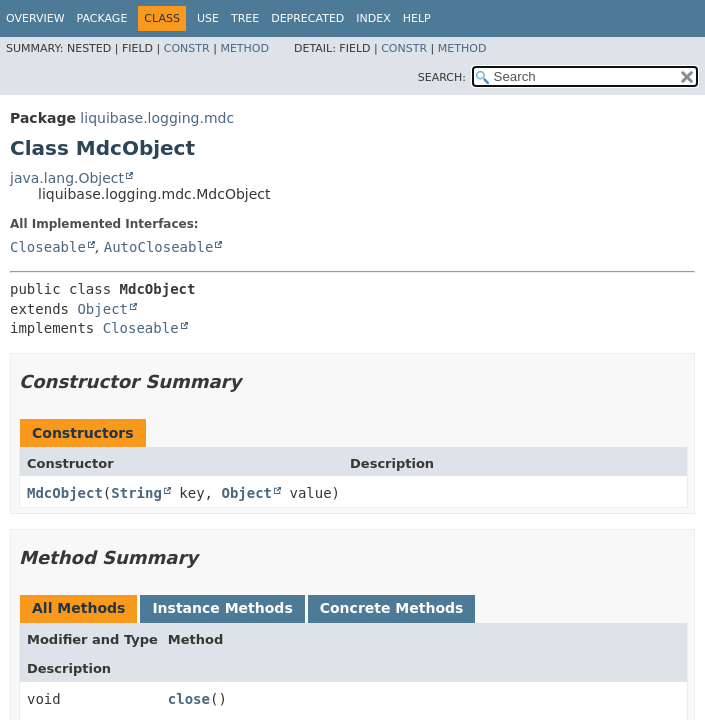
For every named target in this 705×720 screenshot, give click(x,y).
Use (208, 18)
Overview (35, 18)
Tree (245, 18)
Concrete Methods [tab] (392, 608)
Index (373, 18)
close (189, 699)
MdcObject (65, 493)
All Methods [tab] (78, 608)
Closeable (48, 247)
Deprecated (307, 18)
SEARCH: (442, 77)
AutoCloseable (159, 247)
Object (102, 309)
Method (244, 48)
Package (102, 18)
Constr (187, 48)
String (136, 493)
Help (417, 18)
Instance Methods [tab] (222, 608)
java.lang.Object (67, 178)
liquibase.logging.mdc (157, 118)
